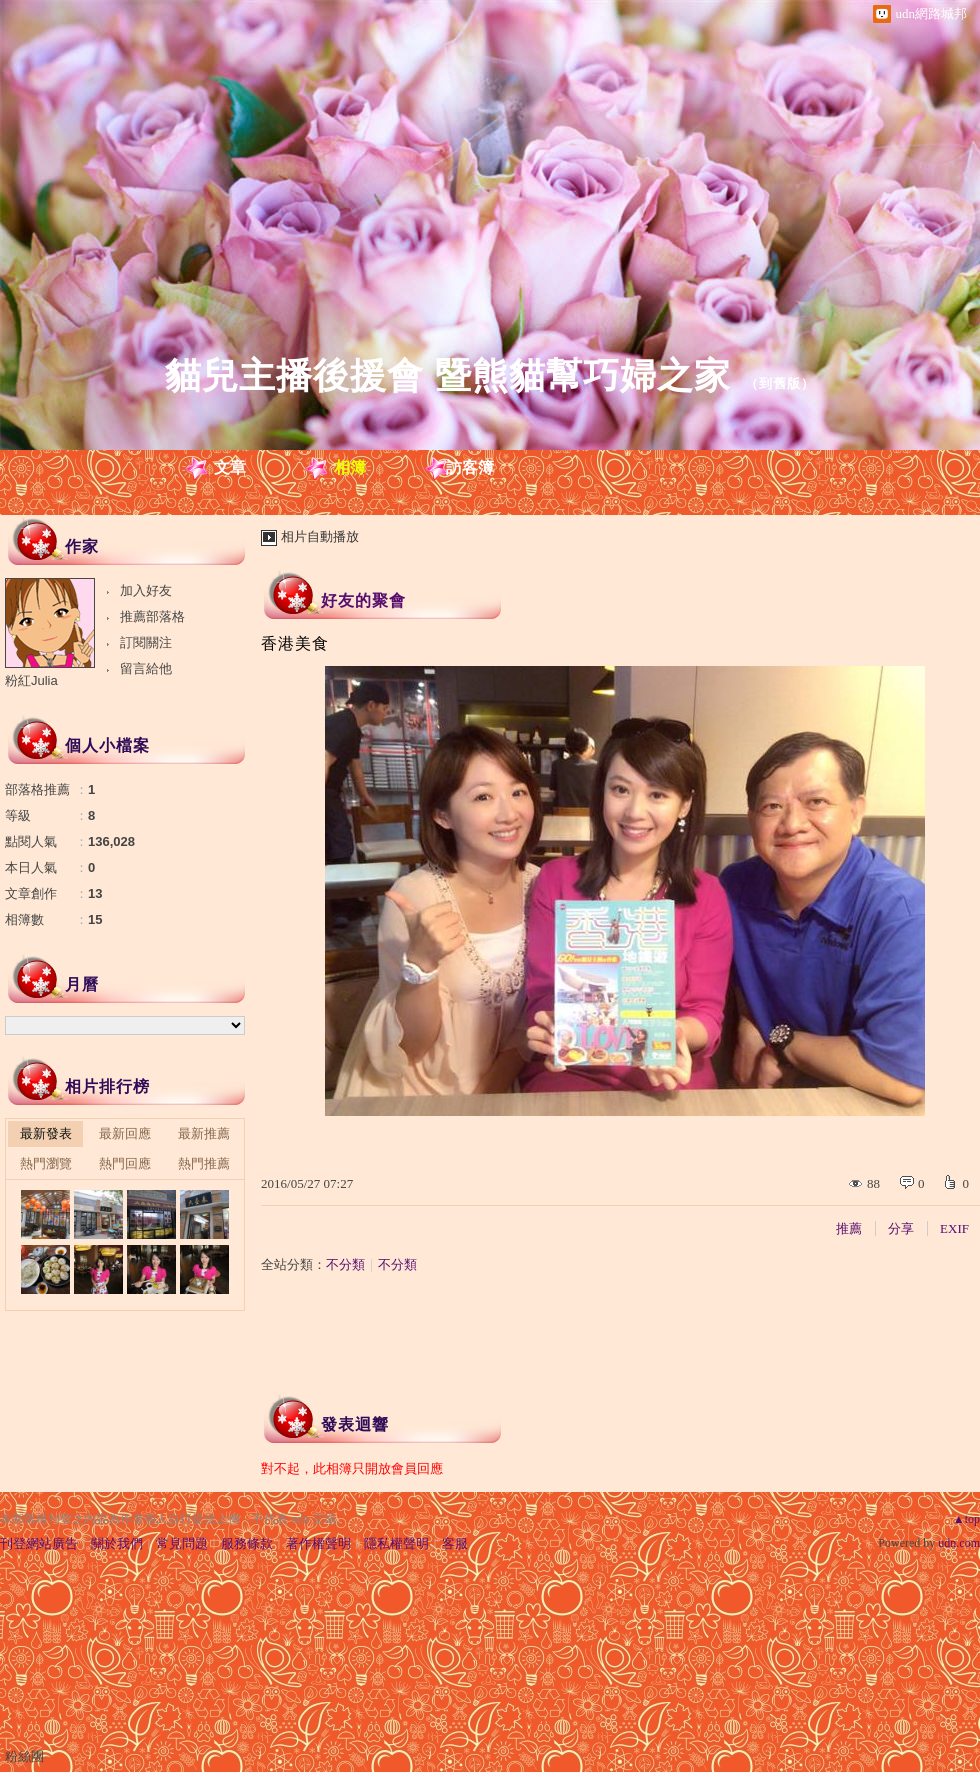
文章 (230, 467)
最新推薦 (204, 1133)
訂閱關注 (146, 642)
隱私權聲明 (396, 1543)
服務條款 (247, 1543)
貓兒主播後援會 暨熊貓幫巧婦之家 (448, 375)
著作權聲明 (318, 1543)
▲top (966, 1519)
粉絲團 (24, 1756)
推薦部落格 (152, 616)
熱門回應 (125, 1163)
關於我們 (117, 1543)
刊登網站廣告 (39, 1543)
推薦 (849, 1228)
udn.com (959, 1543)
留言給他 (146, 668)
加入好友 (146, 590)
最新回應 (125, 1133)
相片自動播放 (320, 536)
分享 (901, 1228)
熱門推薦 (204, 1163)
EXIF (954, 1228)
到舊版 (780, 383)
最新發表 (46, 1133)
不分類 (345, 1264)
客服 (455, 1543)
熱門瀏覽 (46, 1163)
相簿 (350, 467)
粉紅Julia (31, 680)
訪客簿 (470, 467)
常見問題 (182, 1543)
